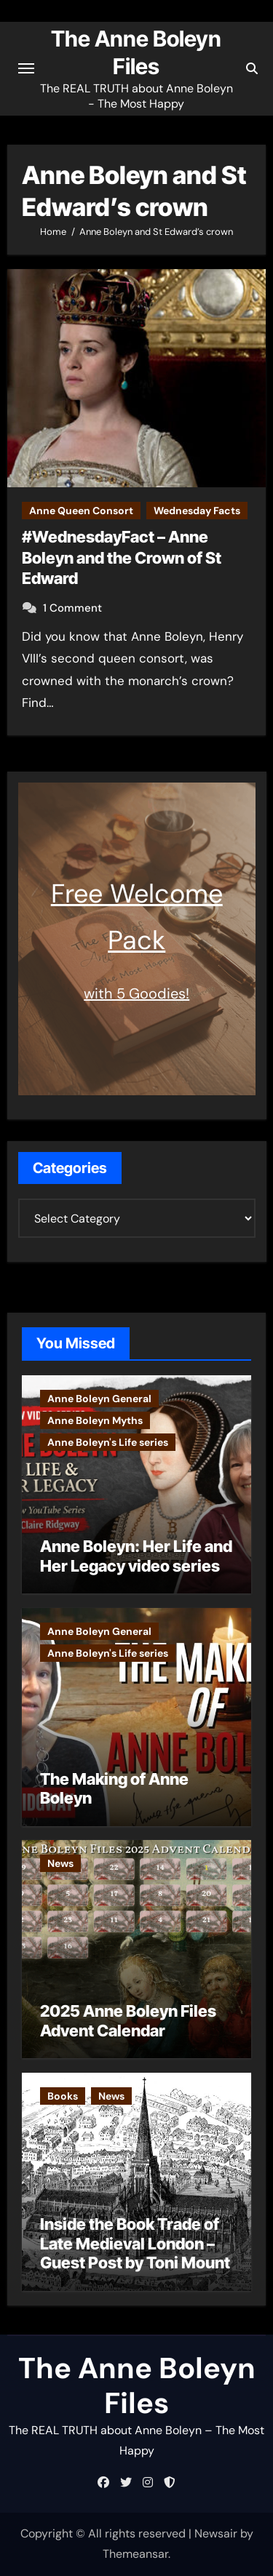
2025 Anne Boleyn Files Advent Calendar (128, 2020)
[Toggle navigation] (26, 68)
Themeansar (135, 2553)
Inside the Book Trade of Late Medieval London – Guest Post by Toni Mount (135, 2243)
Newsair (215, 2533)
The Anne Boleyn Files (137, 2385)
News (60, 1863)
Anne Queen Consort (81, 510)
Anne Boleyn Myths (95, 1420)
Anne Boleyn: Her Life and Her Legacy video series (136, 1556)
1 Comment (72, 608)
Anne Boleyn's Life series (107, 1442)
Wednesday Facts (197, 510)
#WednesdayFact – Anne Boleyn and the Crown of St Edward (121, 557)
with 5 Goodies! (136, 993)
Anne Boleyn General (99, 1398)
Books (62, 2096)
